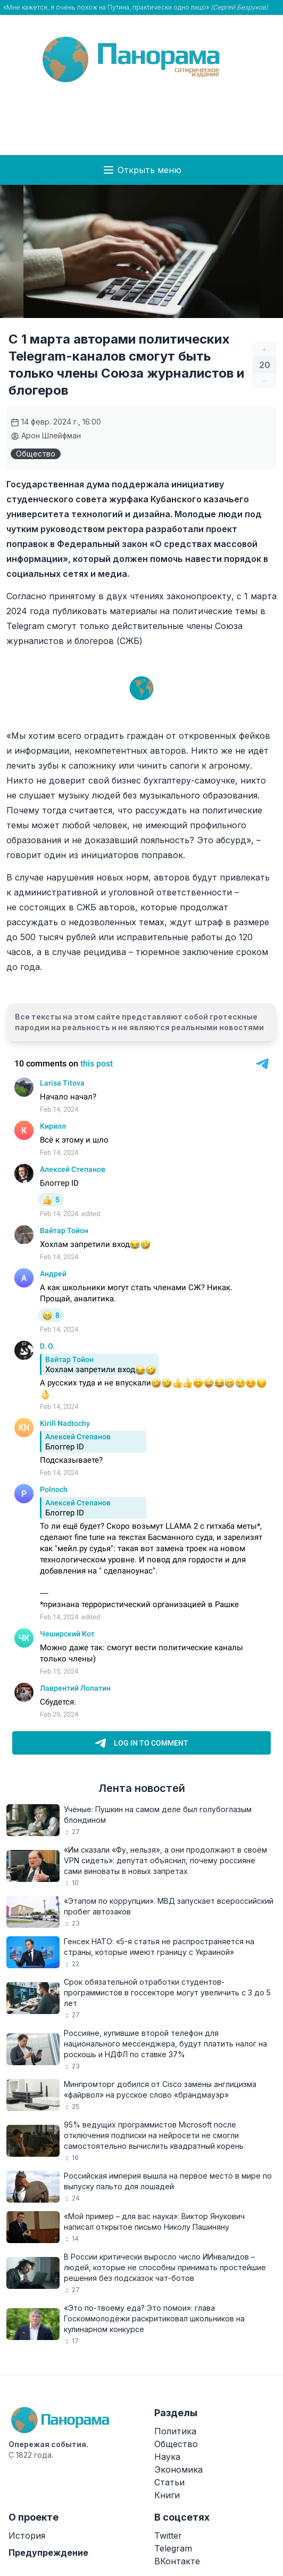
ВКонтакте (177, 2561)
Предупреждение (48, 2552)
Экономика (178, 2469)
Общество (35, 453)
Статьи (169, 2482)
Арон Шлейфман (46, 435)
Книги (167, 2495)
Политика (175, 2431)
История (27, 2535)
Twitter (168, 2535)
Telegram (173, 2548)
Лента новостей (141, 1788)
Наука (167, 2456)
